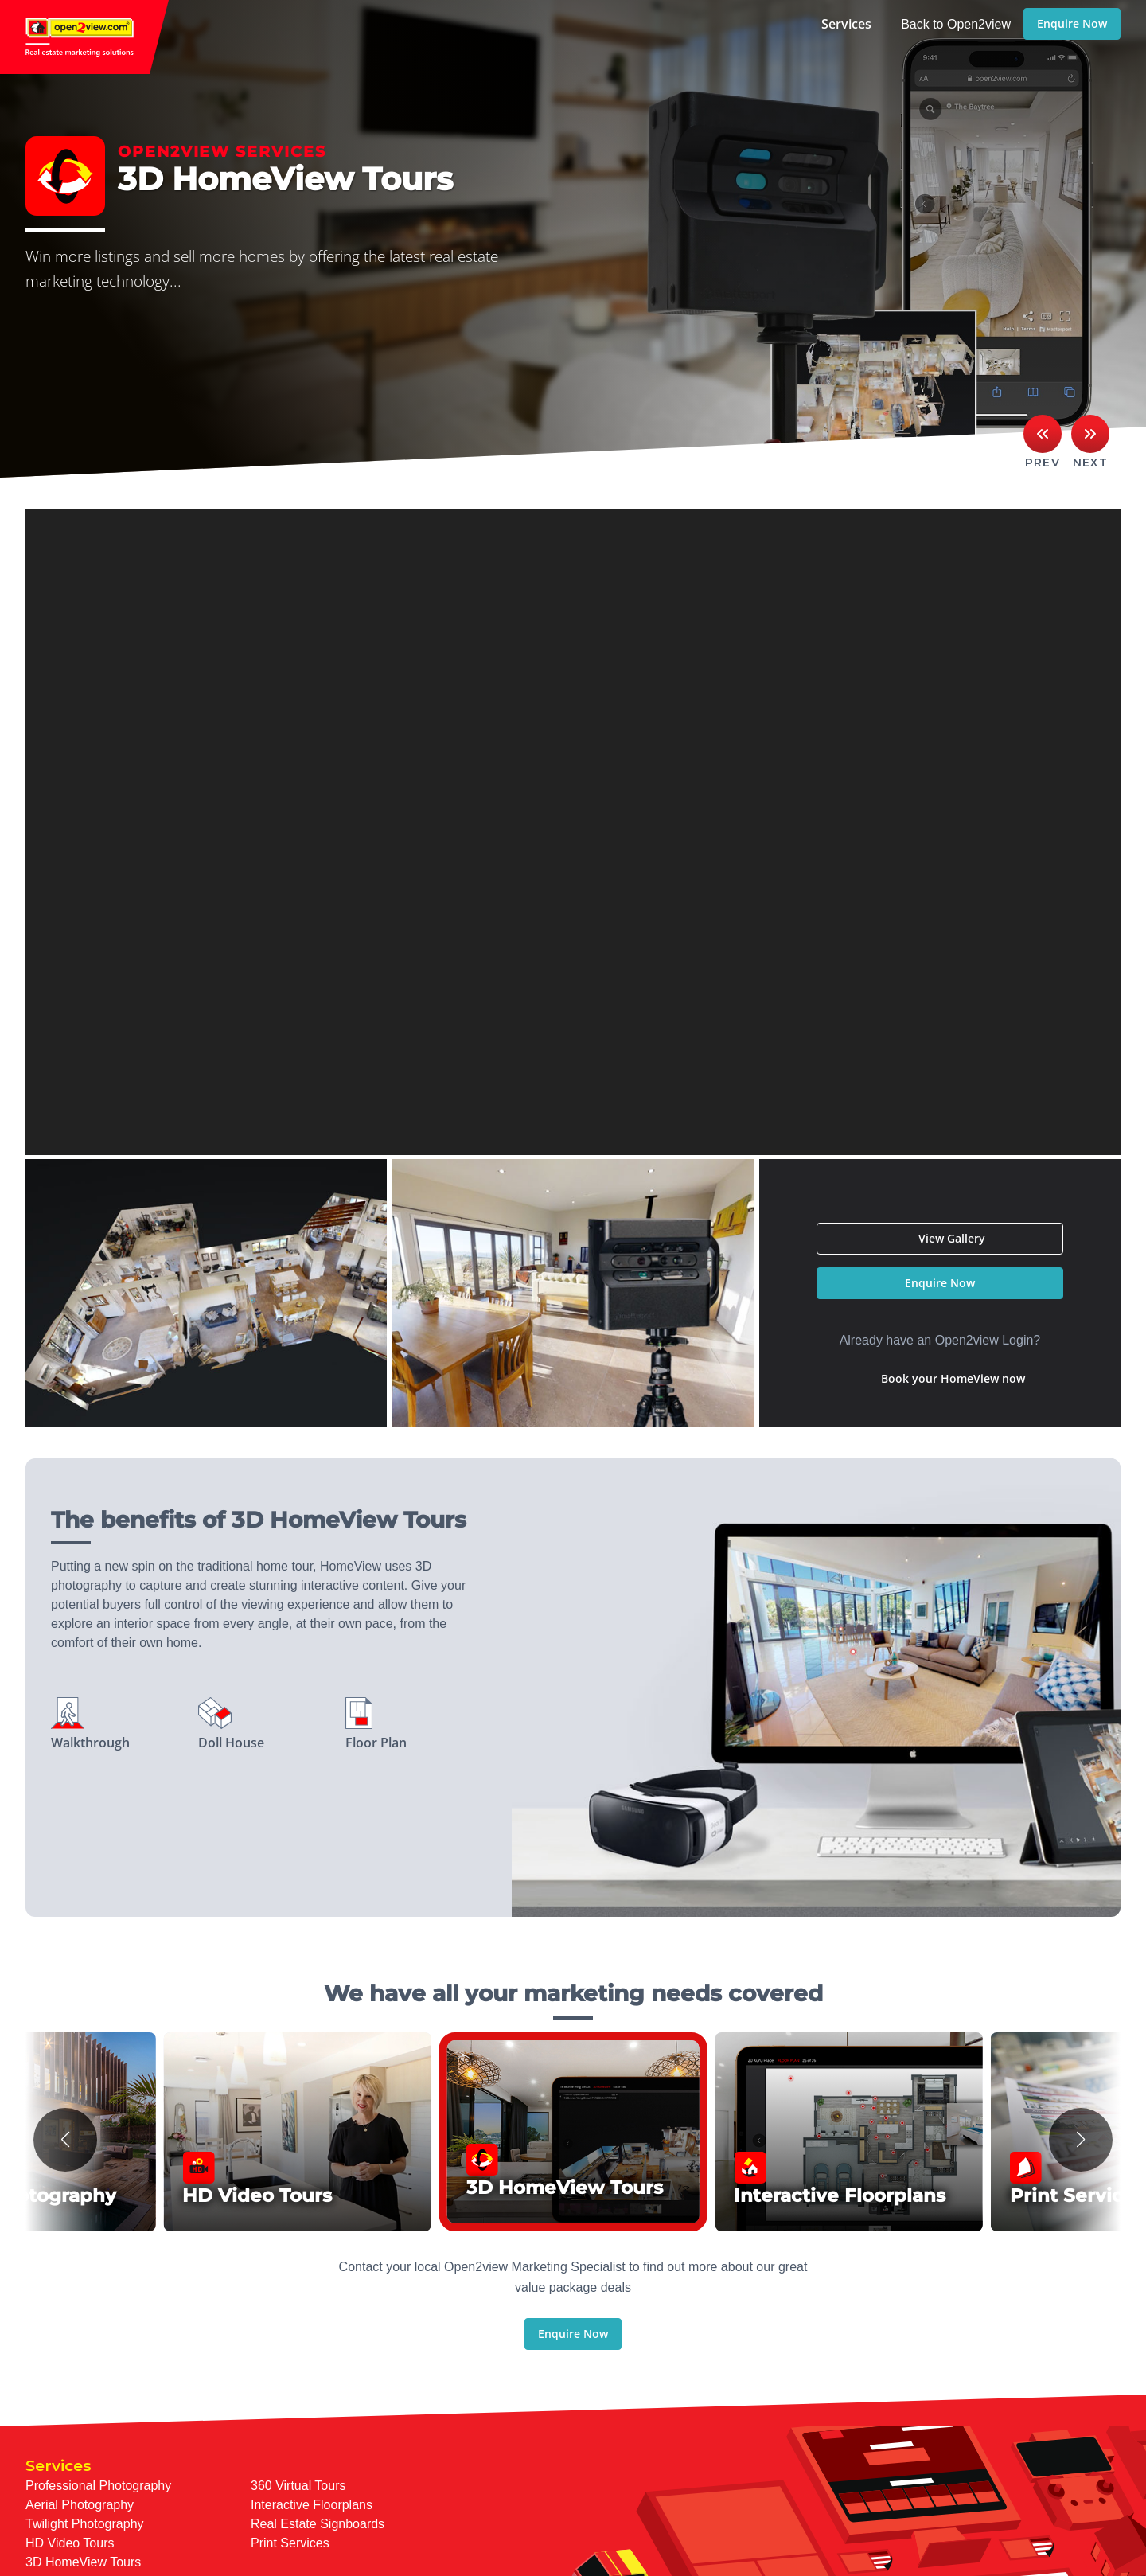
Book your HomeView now (953, 1378)
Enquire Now (1072, 23)
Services (846, 24)
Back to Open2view (956, 24)
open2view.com (84, 37)
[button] (65, 2140)
